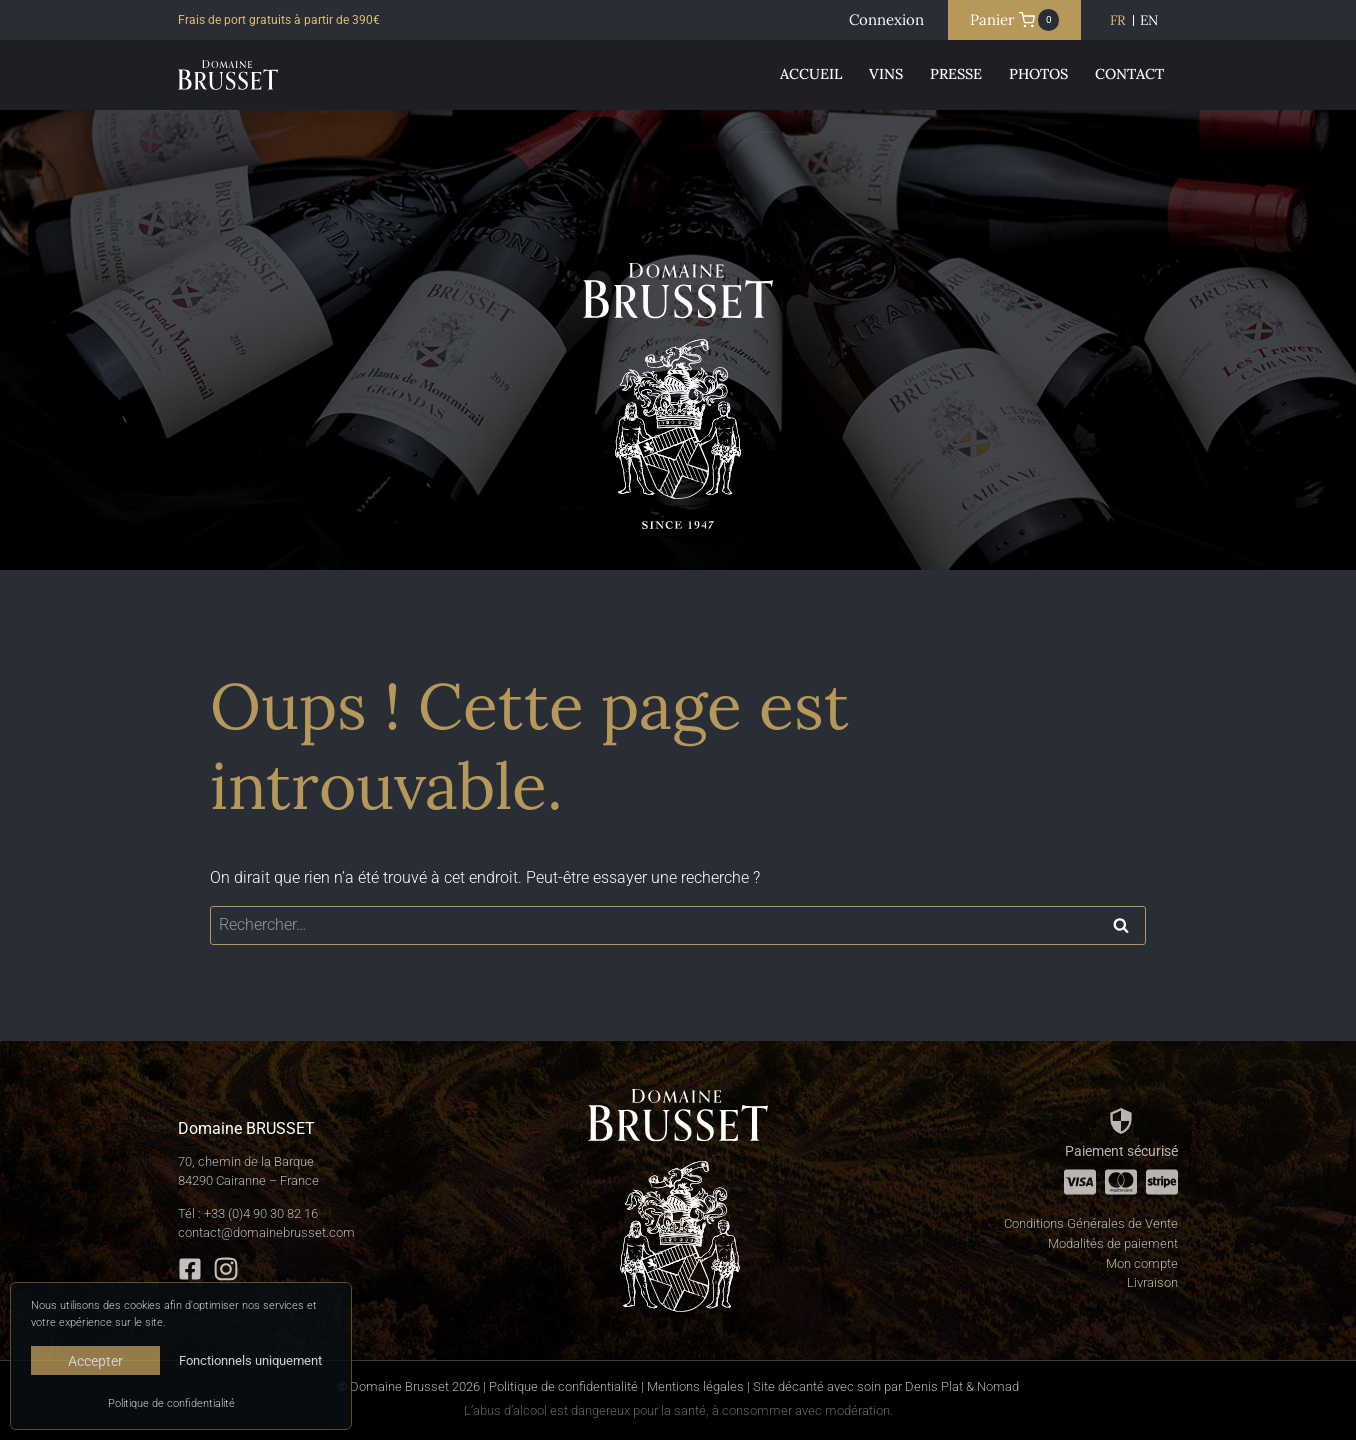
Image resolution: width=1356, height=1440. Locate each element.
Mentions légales (695, 1386)
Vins (886, 74)
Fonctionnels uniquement (250, 1360)
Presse (956, 74)
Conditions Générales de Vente (1091, 1224)
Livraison (1152, 1282)
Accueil (811, 74)
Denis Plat (934, 1386)
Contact (1129, 74)
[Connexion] (886, 20)
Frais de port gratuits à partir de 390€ (279, 20)
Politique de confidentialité (171, 1403)
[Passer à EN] (1149, 21)
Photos (1038, 74)
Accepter (95, 1361)
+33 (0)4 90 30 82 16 (261, 1213)
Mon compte (1142, 1263)
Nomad (998, 1386)
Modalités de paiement (1113, 1243)
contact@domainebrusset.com (266, 1232)
